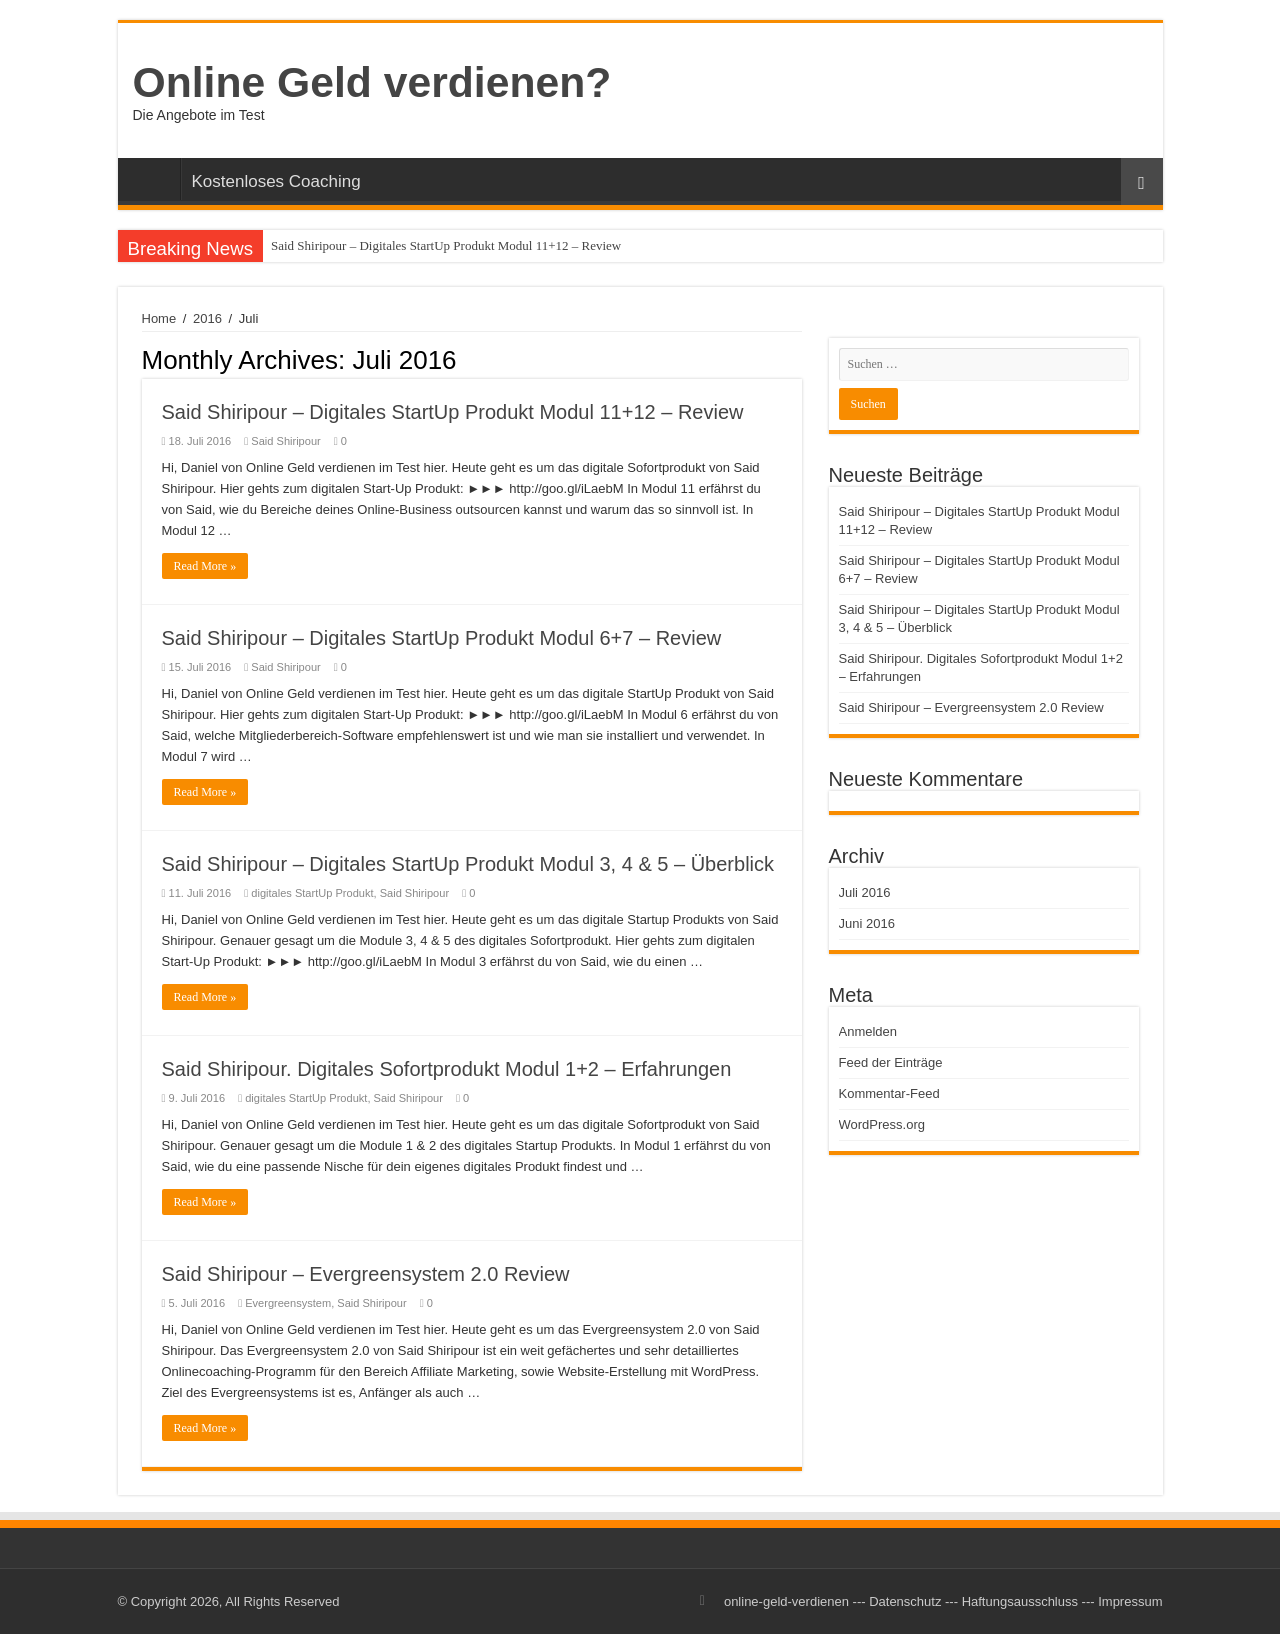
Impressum (1130, 1601)
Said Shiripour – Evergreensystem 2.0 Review (366, 1274)
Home (159, 318)
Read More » (205, 566)
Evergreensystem (288, 1303)
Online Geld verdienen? (372, 82)
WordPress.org (882, 1124)
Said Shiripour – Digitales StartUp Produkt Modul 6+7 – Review (442, 638)
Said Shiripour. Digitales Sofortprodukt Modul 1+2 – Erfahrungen (447, 1069)
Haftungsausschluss (1020, 1601)
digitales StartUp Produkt (312, 893)
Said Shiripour (285, 441)
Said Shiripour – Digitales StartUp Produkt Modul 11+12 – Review (446, 245)
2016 (207, 318)
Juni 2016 (867, 923)
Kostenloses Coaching (276, 181)
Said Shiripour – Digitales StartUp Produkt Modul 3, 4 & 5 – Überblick (468, 864)
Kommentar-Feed (889, 1093)
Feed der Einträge (891, 1062)
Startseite (154, 179)
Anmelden (868, 1031)
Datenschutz (905, 1601)
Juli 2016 (865, 892)
